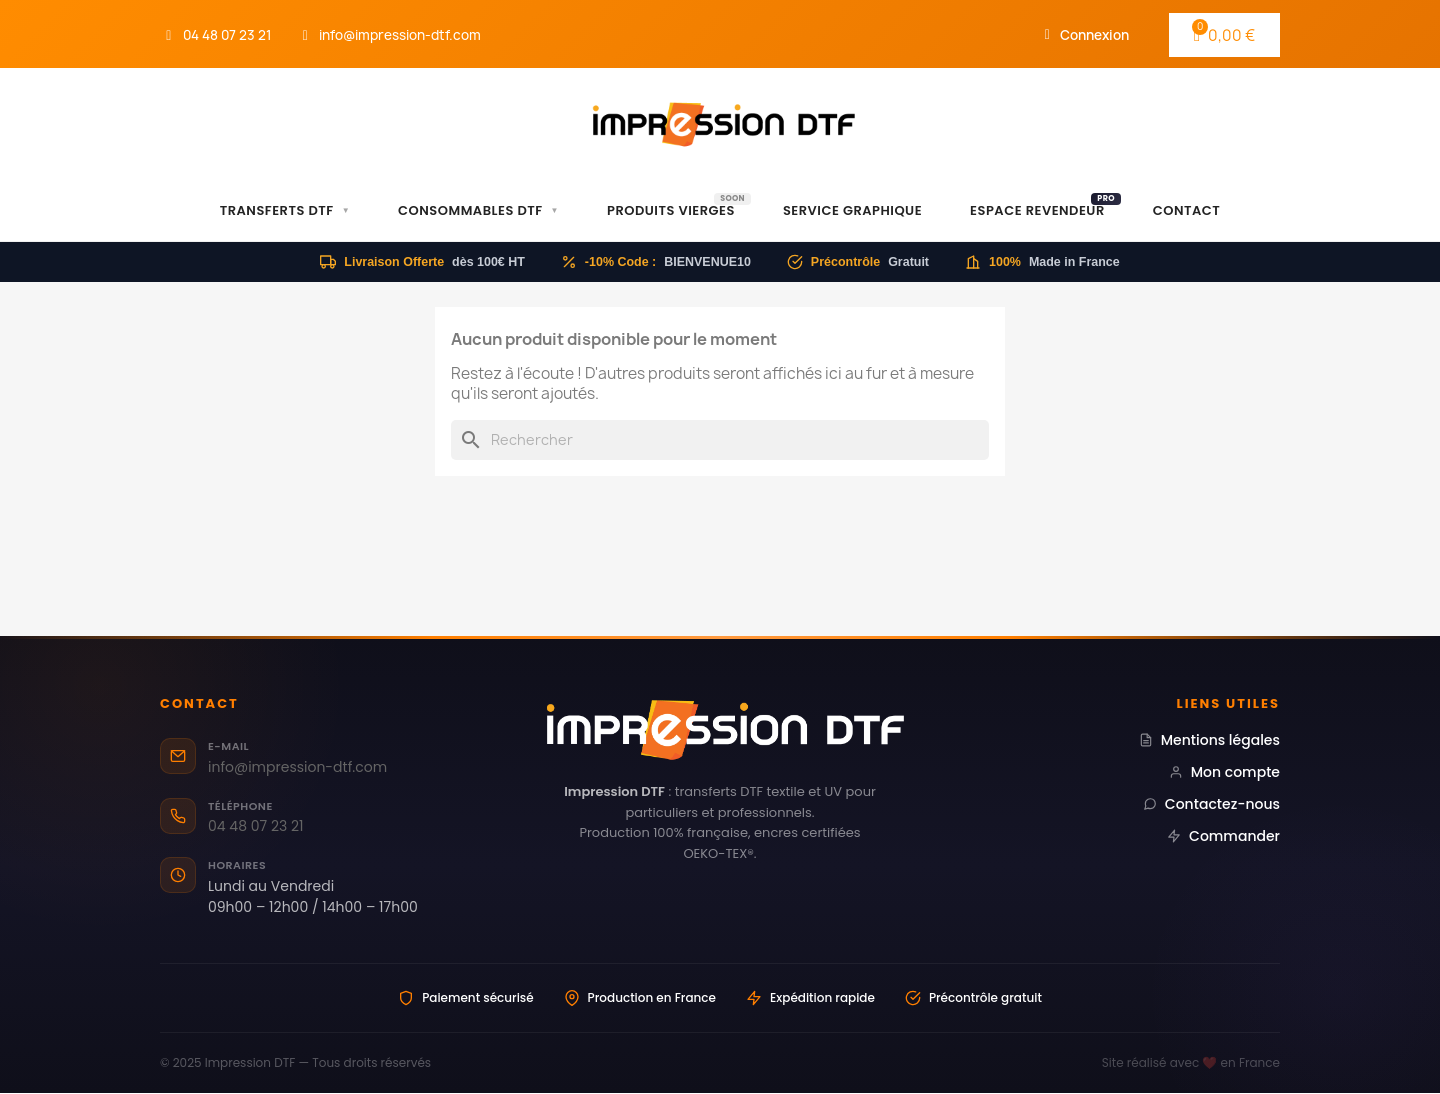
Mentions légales (1209, 740)
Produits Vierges (679, 206)
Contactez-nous (1211, 804)
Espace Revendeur (1045, 206)
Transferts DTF (285, 211)
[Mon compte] (1087, 35)
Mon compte (1224, 772)
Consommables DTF (478, 211)
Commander (1223, 836)
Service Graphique (852, 210)
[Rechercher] (720, 440)
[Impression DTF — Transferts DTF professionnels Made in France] (720, 730)
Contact (1187, 210)
